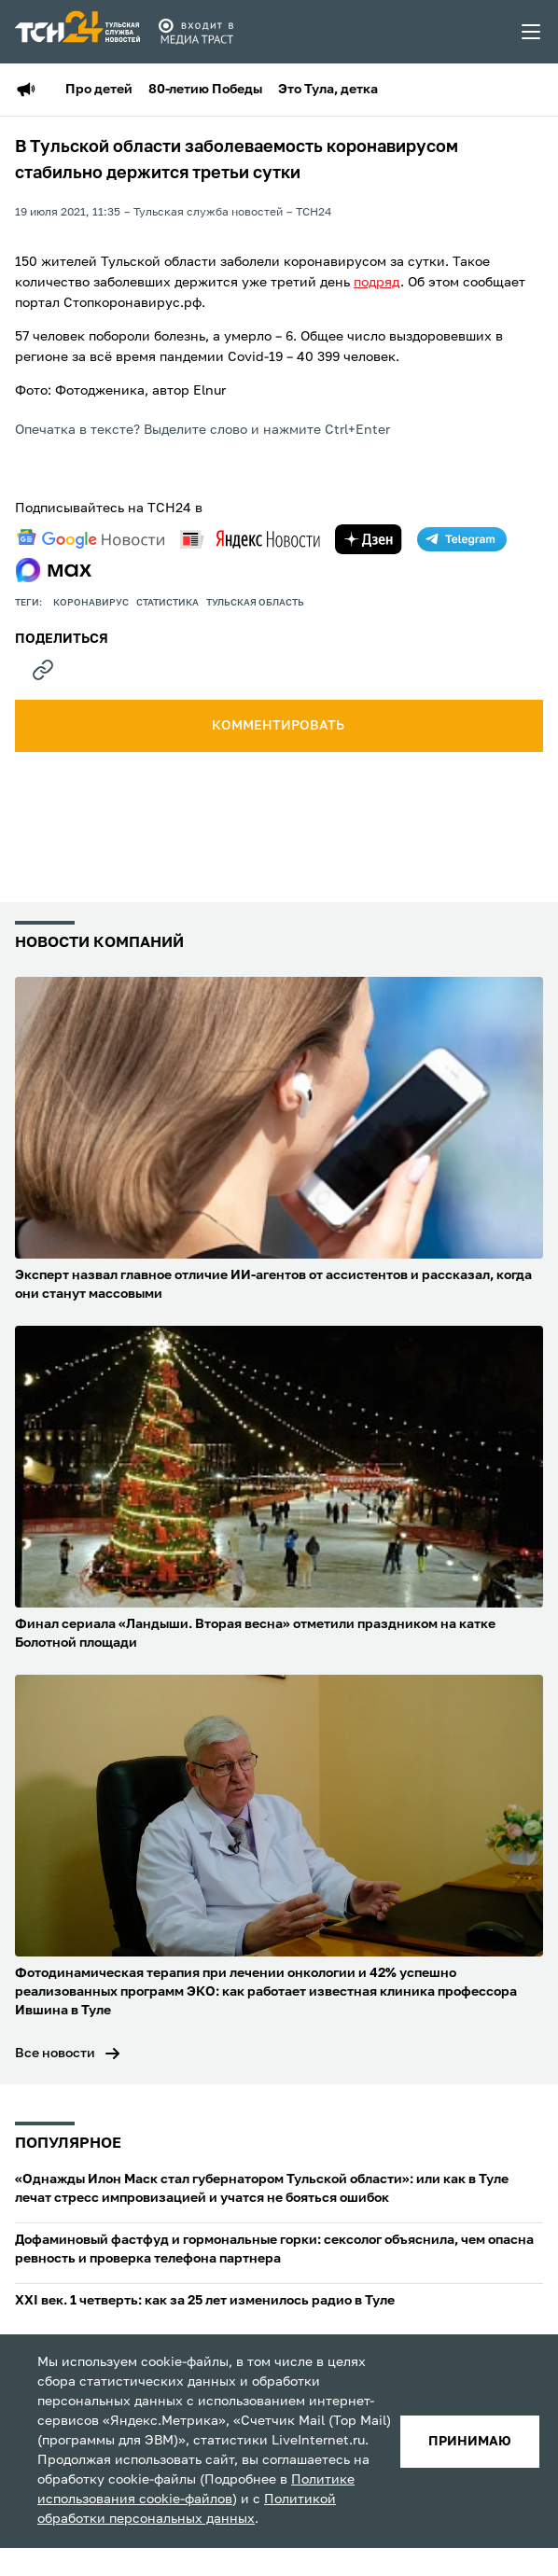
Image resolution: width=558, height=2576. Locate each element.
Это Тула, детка (328, 89)
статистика (167, 602)
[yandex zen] (368, 539)
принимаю (469, 2441)
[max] (53, 570)
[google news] (90, 539)
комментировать (279, 725)
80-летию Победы (205, 89)
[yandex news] (250, 538)
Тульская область (255, 602)
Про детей (99, 89)
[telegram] (462, 539)
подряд (377, 282)
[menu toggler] (532, 32)
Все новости (55, 2053)
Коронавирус (91, 602)
